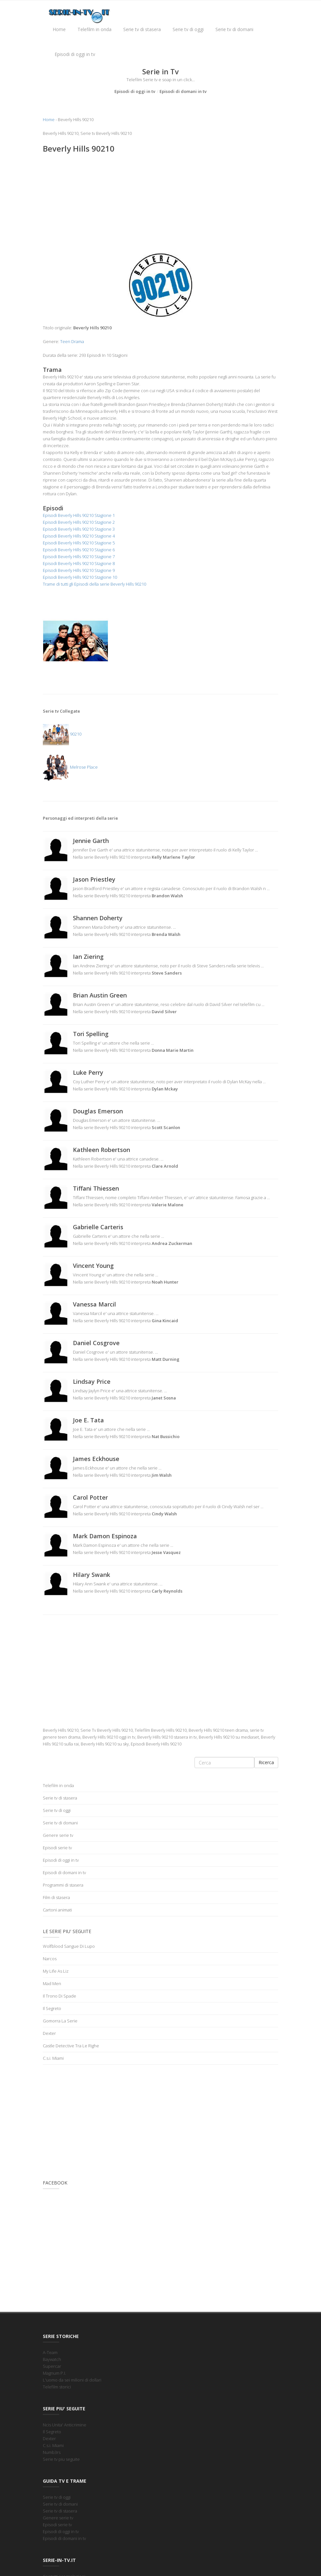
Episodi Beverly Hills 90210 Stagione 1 (79, 515)
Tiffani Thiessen (96, 1188)
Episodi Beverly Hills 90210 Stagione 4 (79, 536)
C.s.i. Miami (53, 2058)
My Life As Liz (56, 1971)
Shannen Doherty (98, 918)
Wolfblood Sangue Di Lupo (69, 1946)
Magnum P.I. (54, 2373)
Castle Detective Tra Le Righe (71, 2046)
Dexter (49, 2033)
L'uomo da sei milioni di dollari (72, 2380)
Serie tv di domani (234, 29)
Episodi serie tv (57, 1848)
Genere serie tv (58, 1835)
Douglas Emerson (98, 1111)
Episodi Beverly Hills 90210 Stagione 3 (79, 529)
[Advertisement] (160, 206)
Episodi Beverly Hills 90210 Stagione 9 (79, 570)
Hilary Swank (91, 1575)
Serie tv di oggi (188, 29)
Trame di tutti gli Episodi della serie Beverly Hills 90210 (94, 584)
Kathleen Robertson (101, 1150)
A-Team (50, 2352)
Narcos (50, 1959)
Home (59, 29)
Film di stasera (56, 1897)
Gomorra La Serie (60, 2021)
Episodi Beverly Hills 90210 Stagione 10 (80, 577)
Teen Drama (72, 341)
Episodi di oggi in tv (75, 54)
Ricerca (266, 1762)
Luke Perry (88, 1072)
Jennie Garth (91, 841)
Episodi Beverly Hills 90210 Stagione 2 (79, 522)
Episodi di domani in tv (183, 91)
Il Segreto (52, 2008)
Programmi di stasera (63, 1885)
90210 (62, 734)
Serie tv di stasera (142, 29)
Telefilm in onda (94, 29)
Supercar (52, 2366)
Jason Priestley (94, 879)
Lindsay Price (91, 1381)
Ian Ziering (88, 956)
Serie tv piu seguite (61, 2459)
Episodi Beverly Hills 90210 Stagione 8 (79, 563)
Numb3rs (51, 2452)
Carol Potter (90, 1497)
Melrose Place (70, 767)
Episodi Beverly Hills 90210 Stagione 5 (79, 543)
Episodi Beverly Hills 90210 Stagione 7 (79, 556)
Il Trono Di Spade (59, 1996)
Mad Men (52, 1983)
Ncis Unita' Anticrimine (64, 2425)
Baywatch (52, 2359)
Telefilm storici (57, 2387)
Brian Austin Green (100, 995)
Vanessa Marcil (94, 1304)
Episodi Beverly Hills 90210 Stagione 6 (79, 550)
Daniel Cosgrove (96, 1343)
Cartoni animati (57, 1910)
